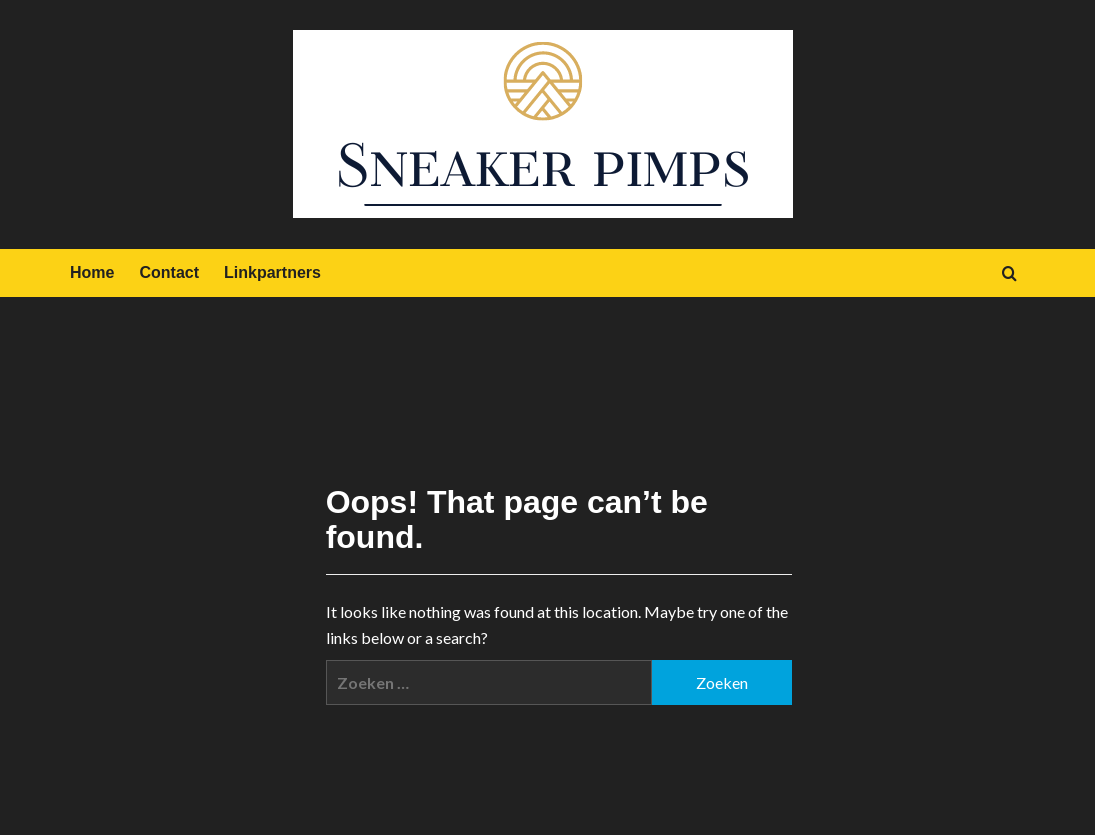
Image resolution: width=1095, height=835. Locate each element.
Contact (169, 272)
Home (92, 272)
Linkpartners (272, 272)
